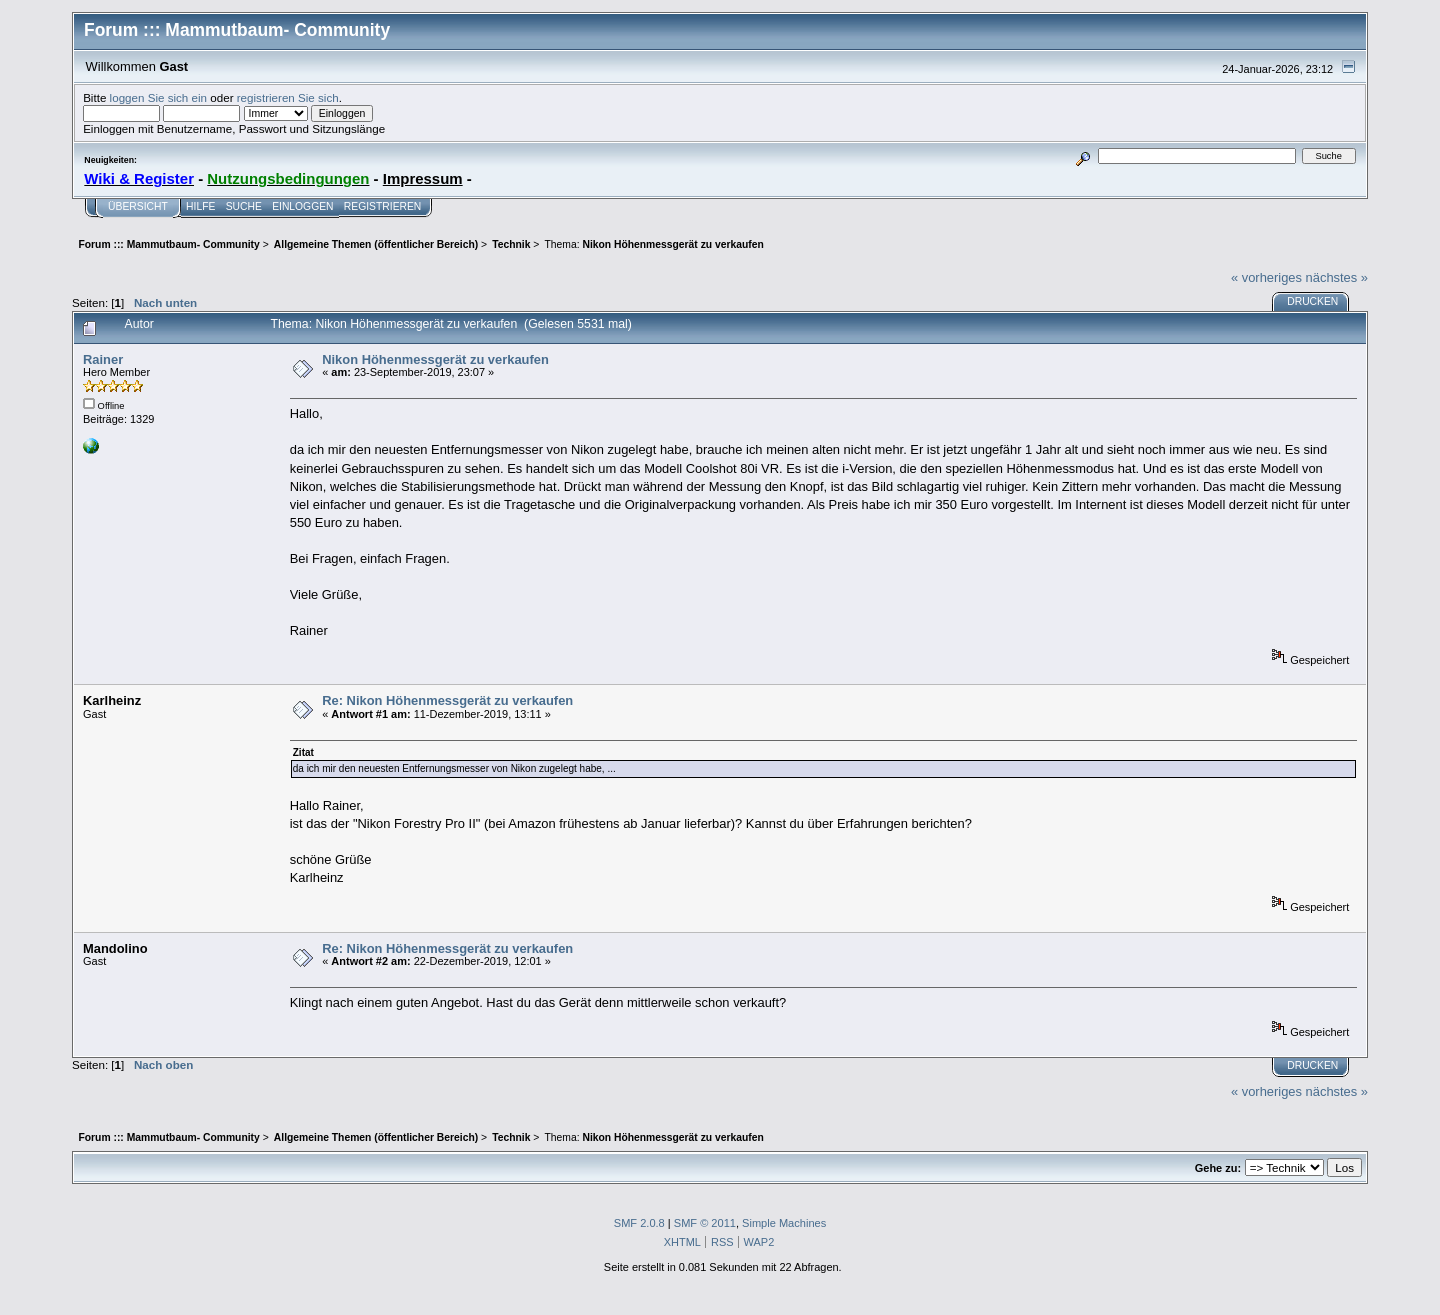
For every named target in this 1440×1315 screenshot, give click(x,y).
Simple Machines (784, 1223)
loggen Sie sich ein (158, 97)
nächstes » (1337, 277)
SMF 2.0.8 (639, 1223)
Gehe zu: (1218, 1168)
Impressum (423, 178)
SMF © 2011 (705, 1223)
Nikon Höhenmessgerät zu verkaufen (435, 359)
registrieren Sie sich (288, 97)
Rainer (103, 359)
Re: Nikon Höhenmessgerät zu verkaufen (447, 700)
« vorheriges (1266, 277)
